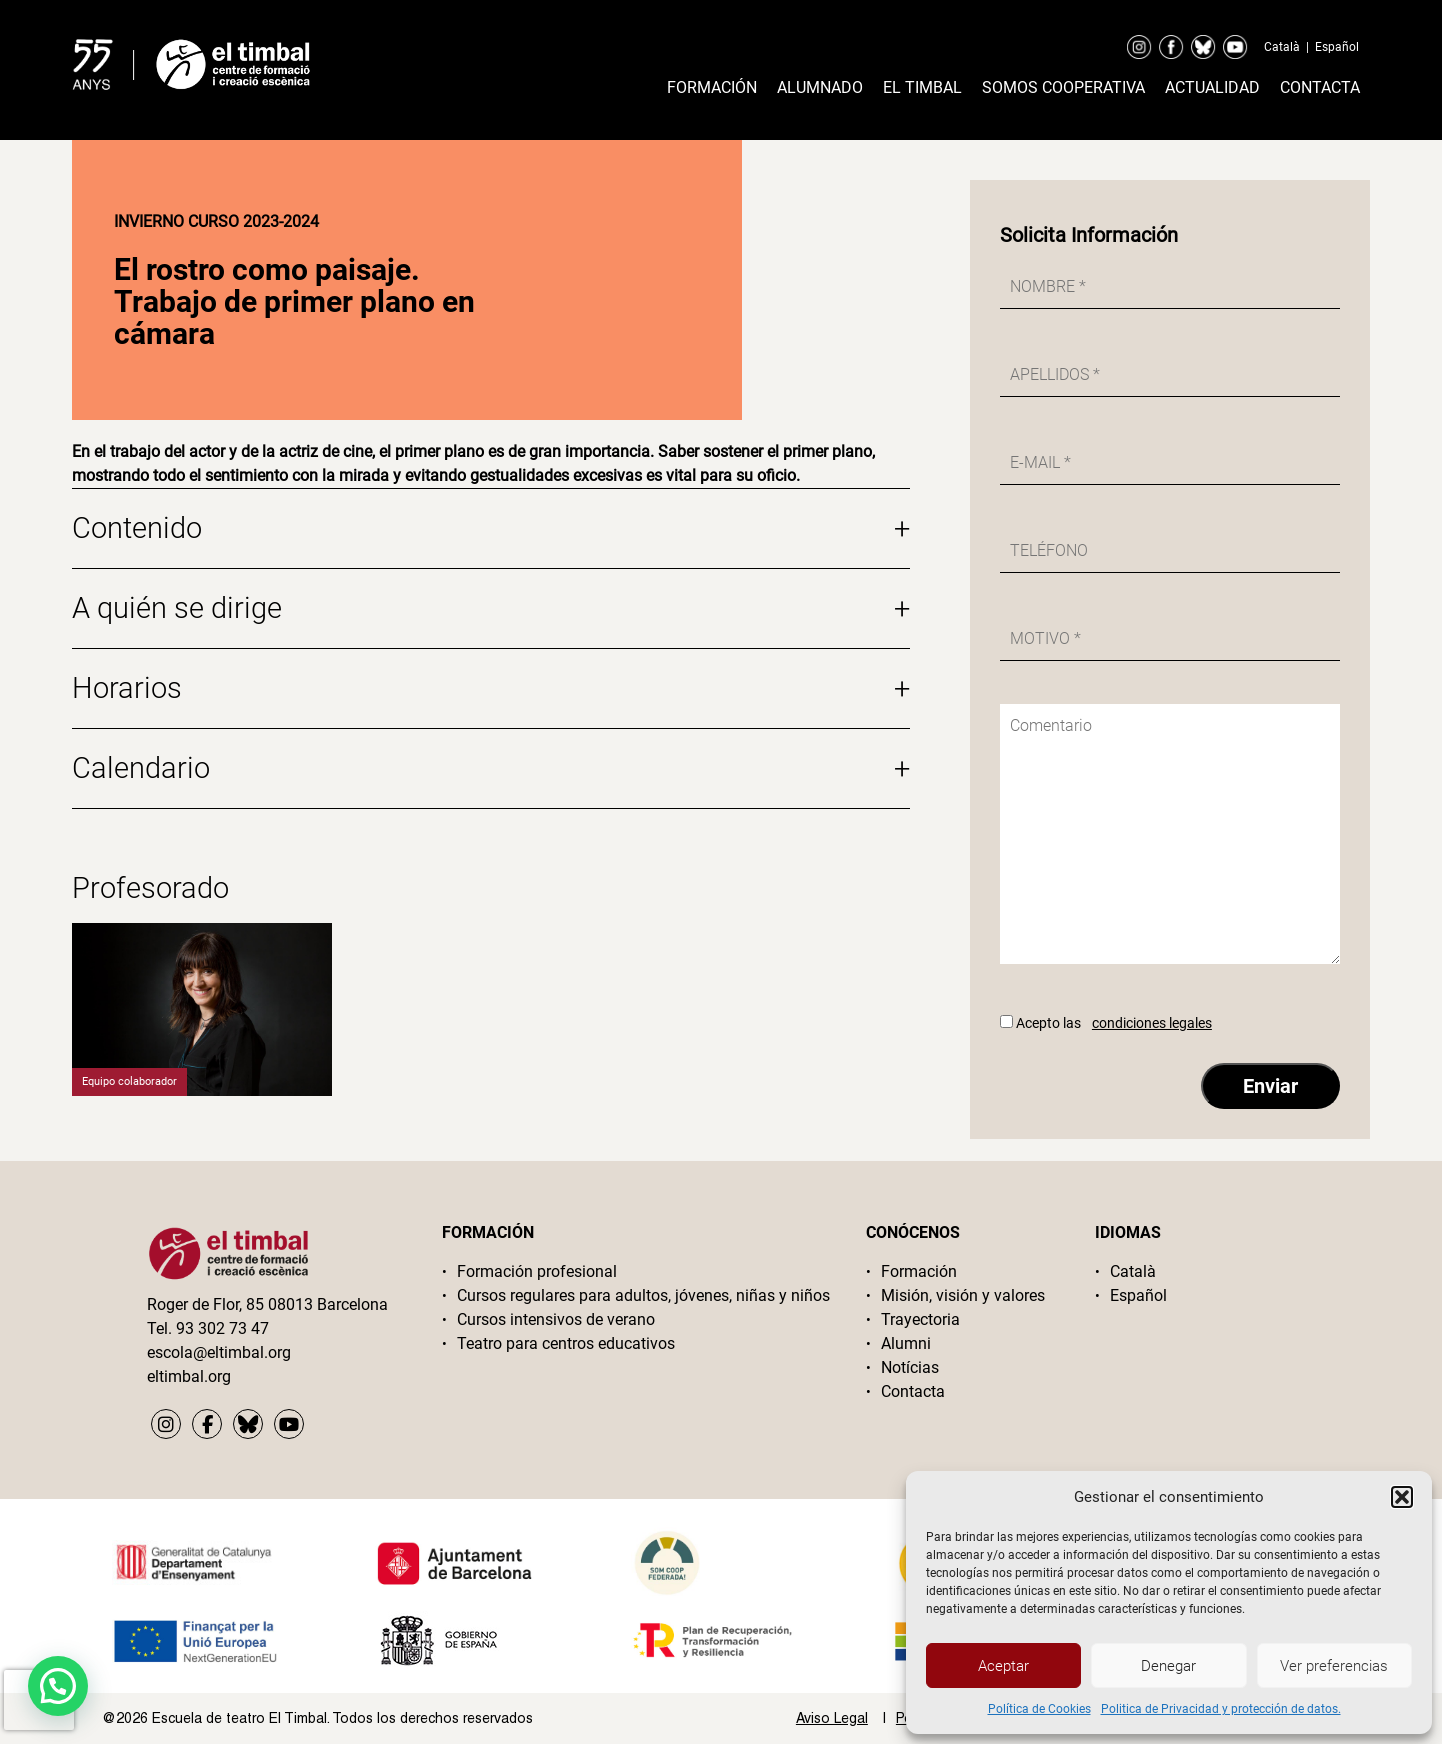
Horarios (491, 688)
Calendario (491, 768)
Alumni (906, 1343)
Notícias (910, 1367)
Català (1282, 47)
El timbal (922, 87)
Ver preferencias (1334, 1666)
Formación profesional (537, 1271)
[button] (1402, 1497)
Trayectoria (920, 1319)
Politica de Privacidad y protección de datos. (1221, 1709)
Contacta (1320, 87)
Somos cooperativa (1063, 87)
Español (1337, 47)
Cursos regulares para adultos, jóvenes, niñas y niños (643, 1295)
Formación (712, 87)
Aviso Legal (832, 1718)
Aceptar (1003, 1666)
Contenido (491, 528)
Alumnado (820, 87)
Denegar (1168, 1666)
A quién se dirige (491, 608)
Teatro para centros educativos (566, 1343)
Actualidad (1212, 87)
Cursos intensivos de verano (556, 1319)
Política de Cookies (1039, 1709)
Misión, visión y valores (963, 1295)
